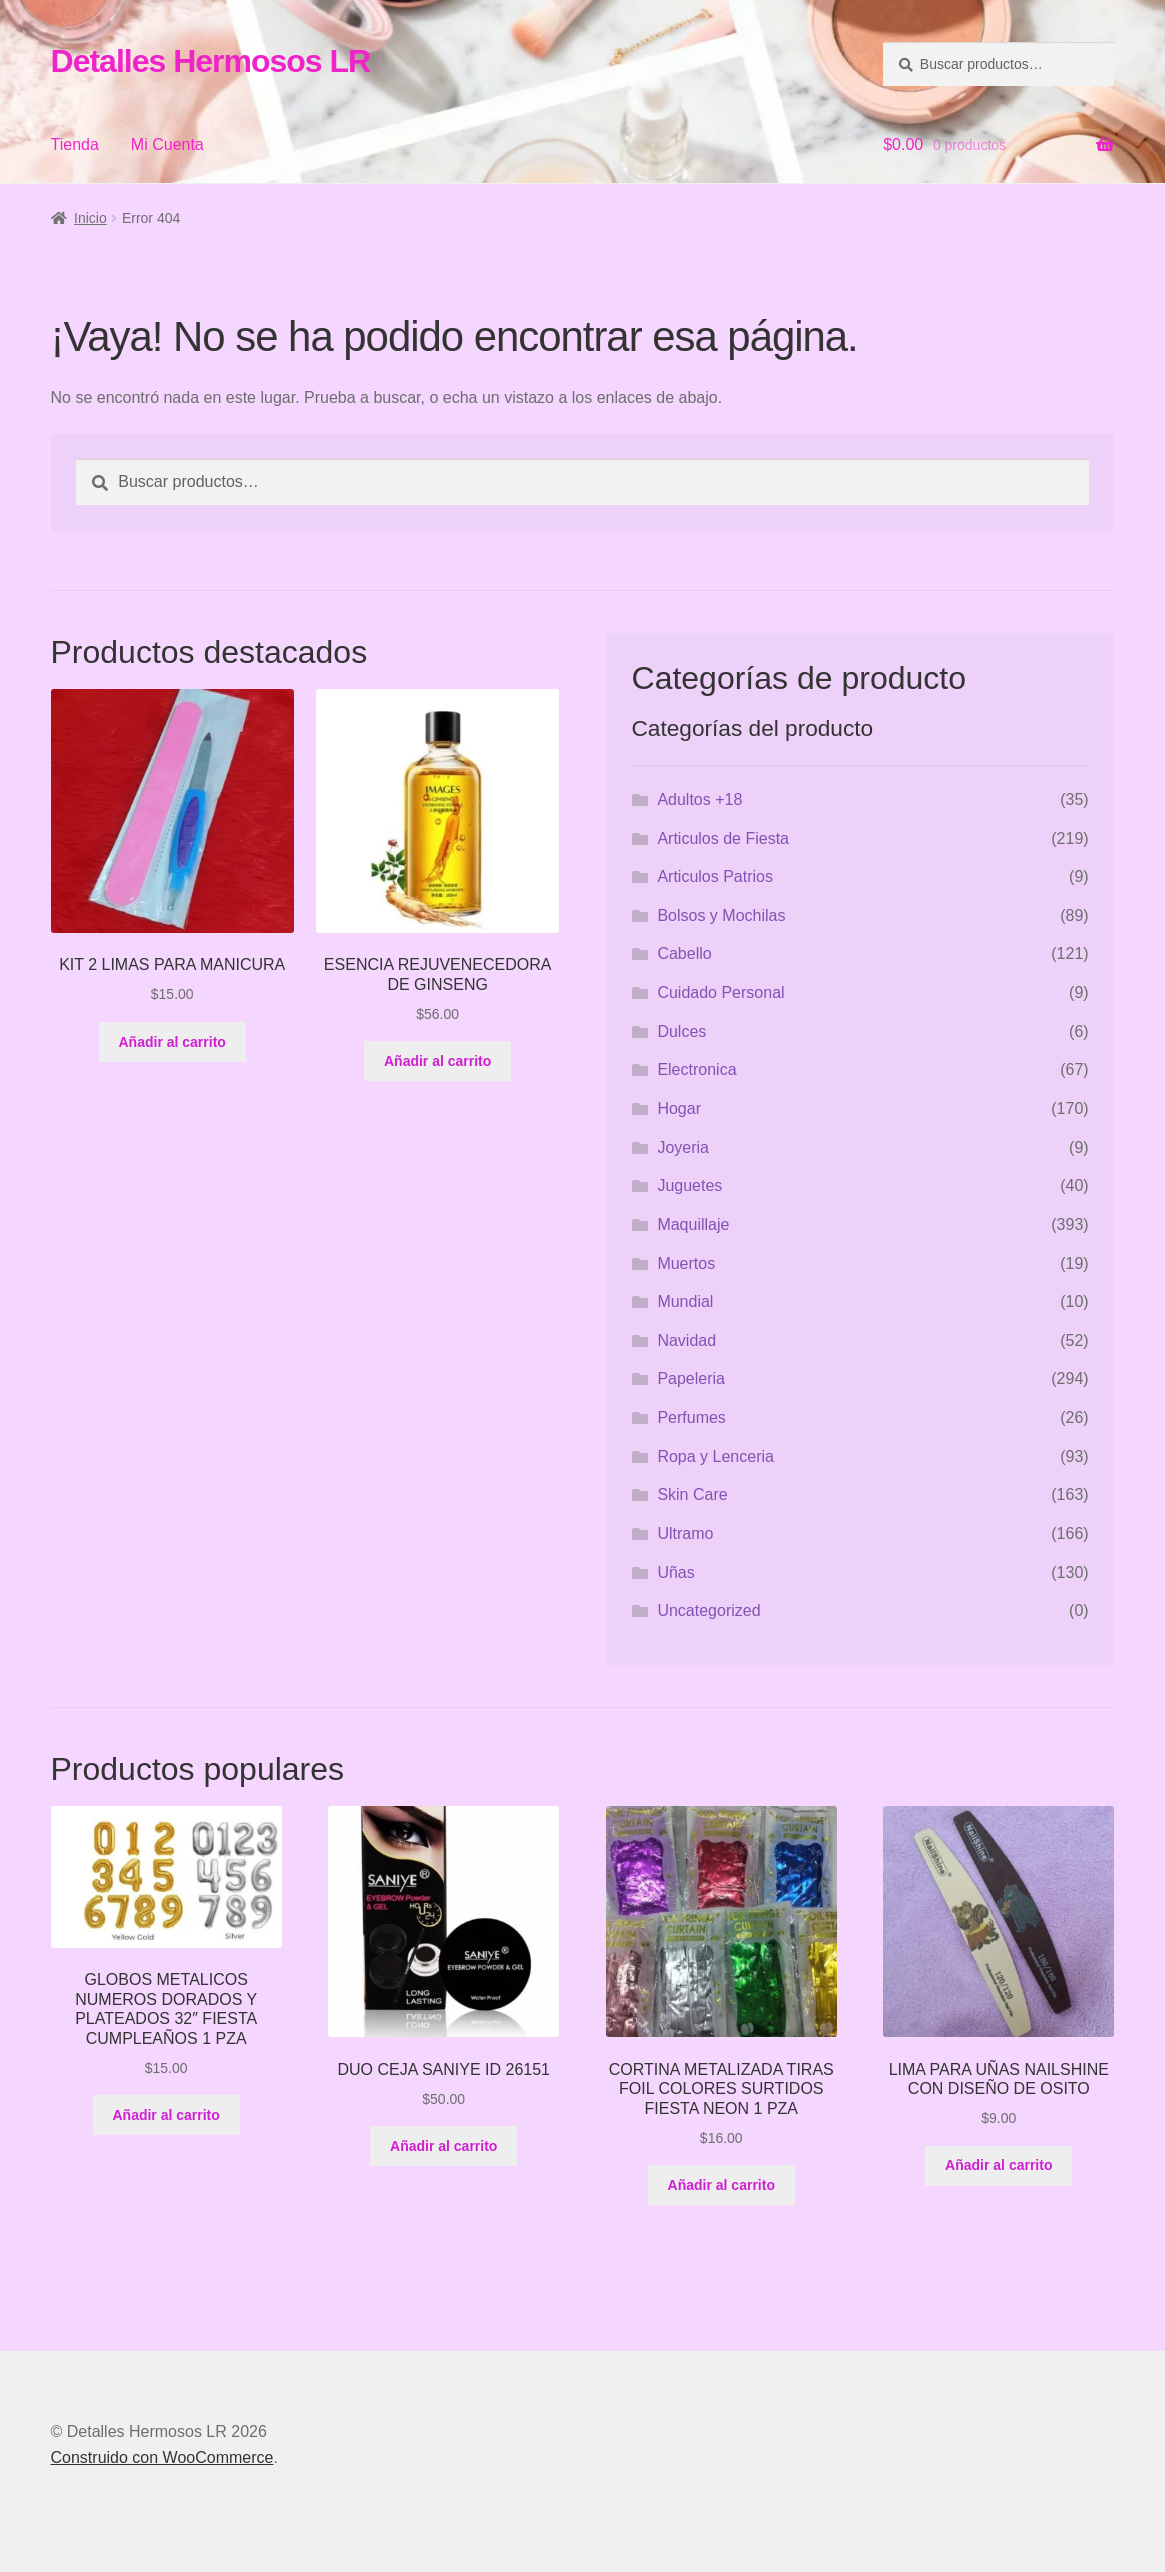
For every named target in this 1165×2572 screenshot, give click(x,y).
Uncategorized (708, 1610)
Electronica (696, 1069)
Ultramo (685, 1533)
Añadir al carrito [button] (172, 1042)
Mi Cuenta (167, 144)
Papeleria (691, 1378)
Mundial (685, 1301)
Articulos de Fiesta (723, 838)
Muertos (686, 1263)
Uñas (675, 1572)
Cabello (684, 953)
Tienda (75, 144)
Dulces (681, 1031)
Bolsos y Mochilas (721, 915)
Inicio (90, 218)
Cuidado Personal (720, 992)
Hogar (679, 1108)
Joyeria (683, 1147)
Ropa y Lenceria (715, 1456)
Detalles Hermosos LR (211, 61)
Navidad (686, 1340)
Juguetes (689, 1185)
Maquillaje (693, 1224)
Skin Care (692, 1494)
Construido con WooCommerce (162, 2457)
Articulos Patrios (715, 876)
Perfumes (691, 1417)
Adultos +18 (699, 799)
